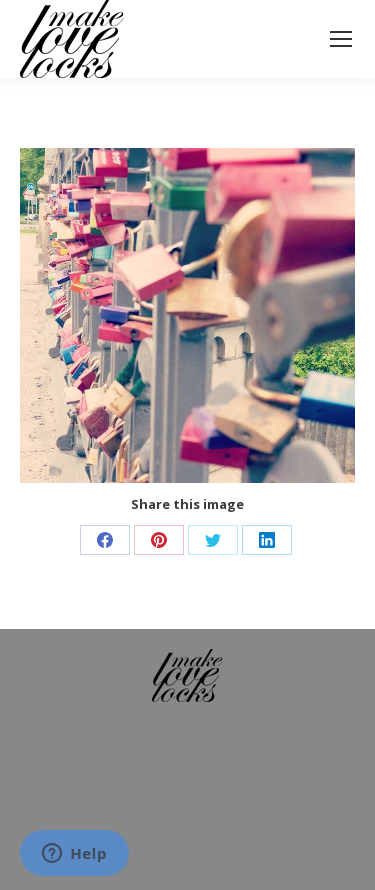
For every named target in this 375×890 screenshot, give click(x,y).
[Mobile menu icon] (341, 39)
